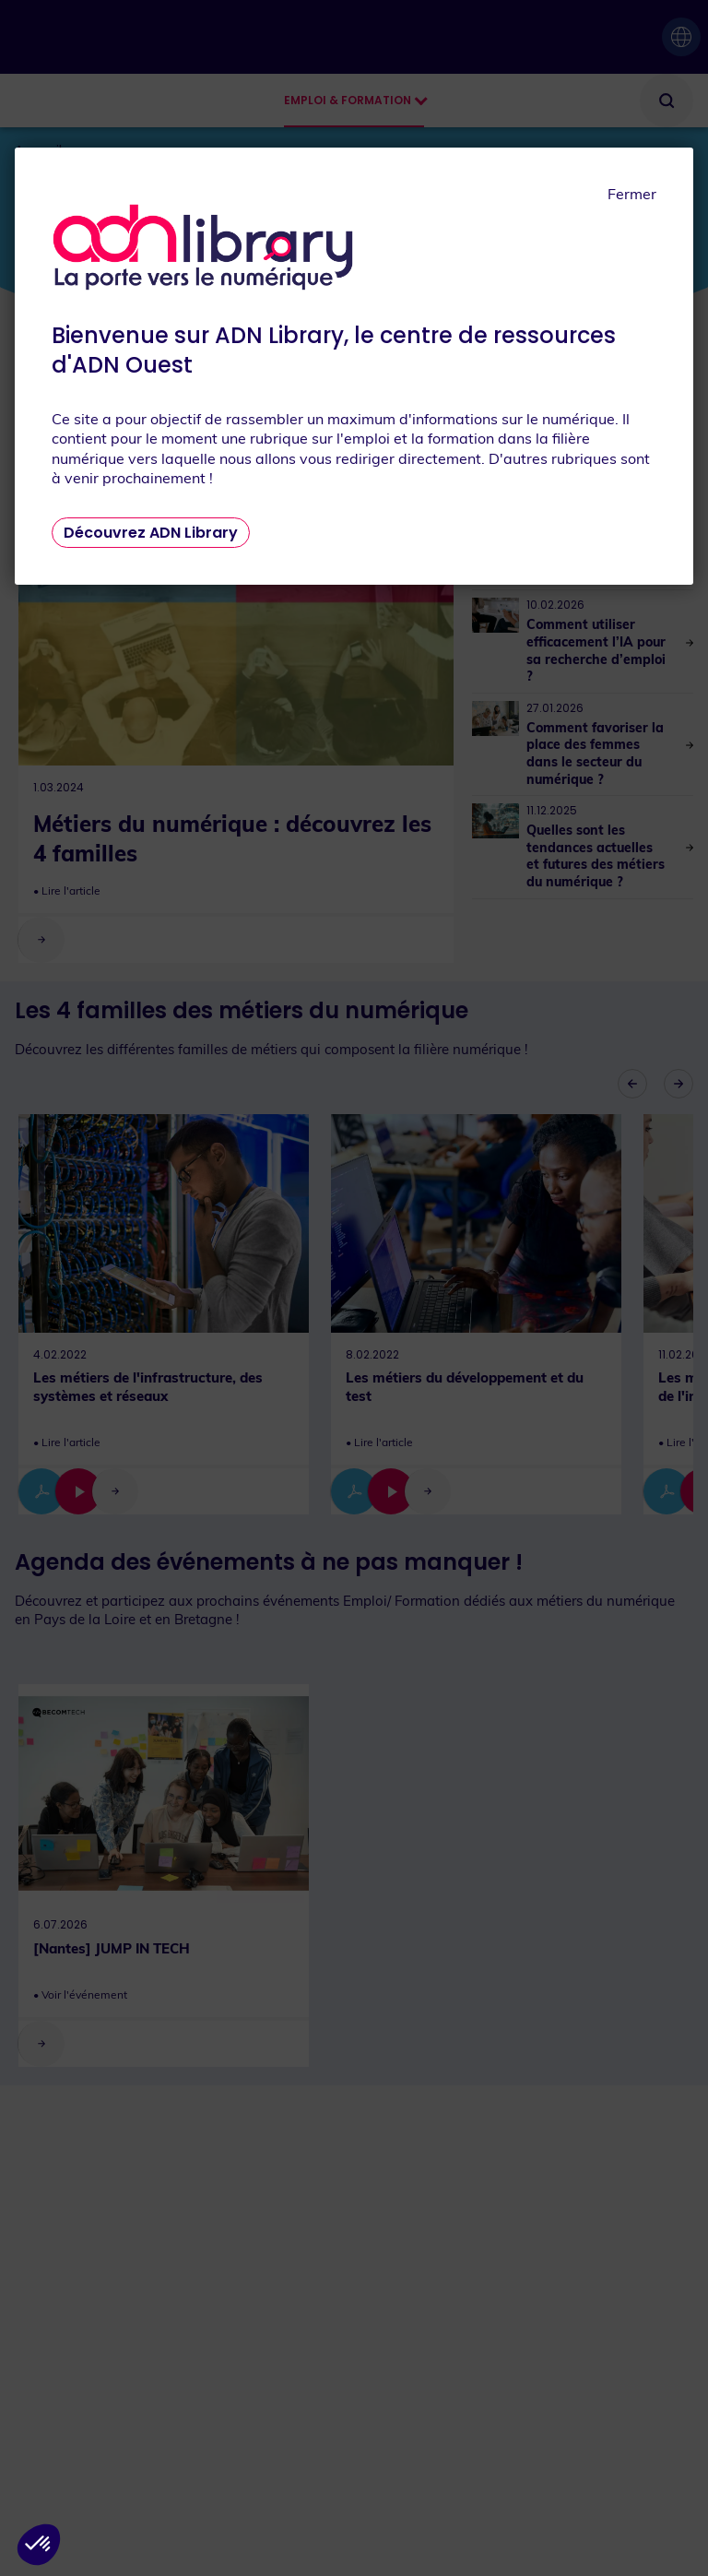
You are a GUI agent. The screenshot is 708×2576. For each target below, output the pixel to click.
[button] (39, 2545)
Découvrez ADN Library (151, 532)
